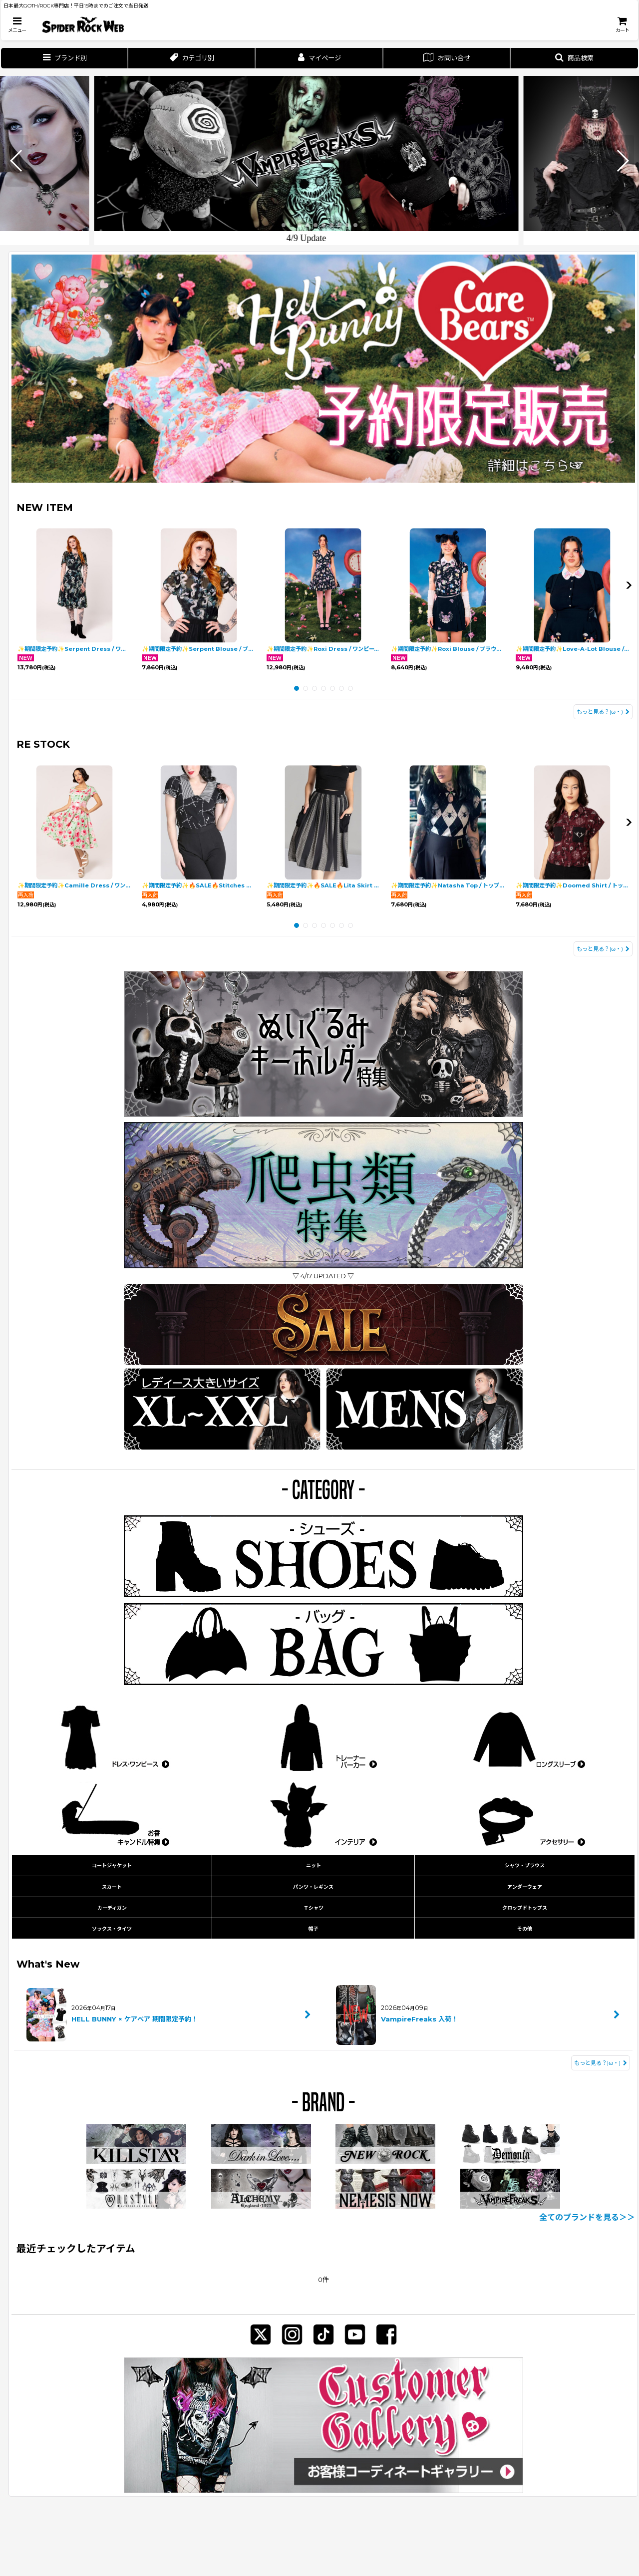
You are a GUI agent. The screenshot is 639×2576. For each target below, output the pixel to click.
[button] (17, 24)
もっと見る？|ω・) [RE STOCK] (603, 948)
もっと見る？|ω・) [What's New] (600, 2062)
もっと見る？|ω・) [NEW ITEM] (603, 711)
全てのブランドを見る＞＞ (587, 2217)
